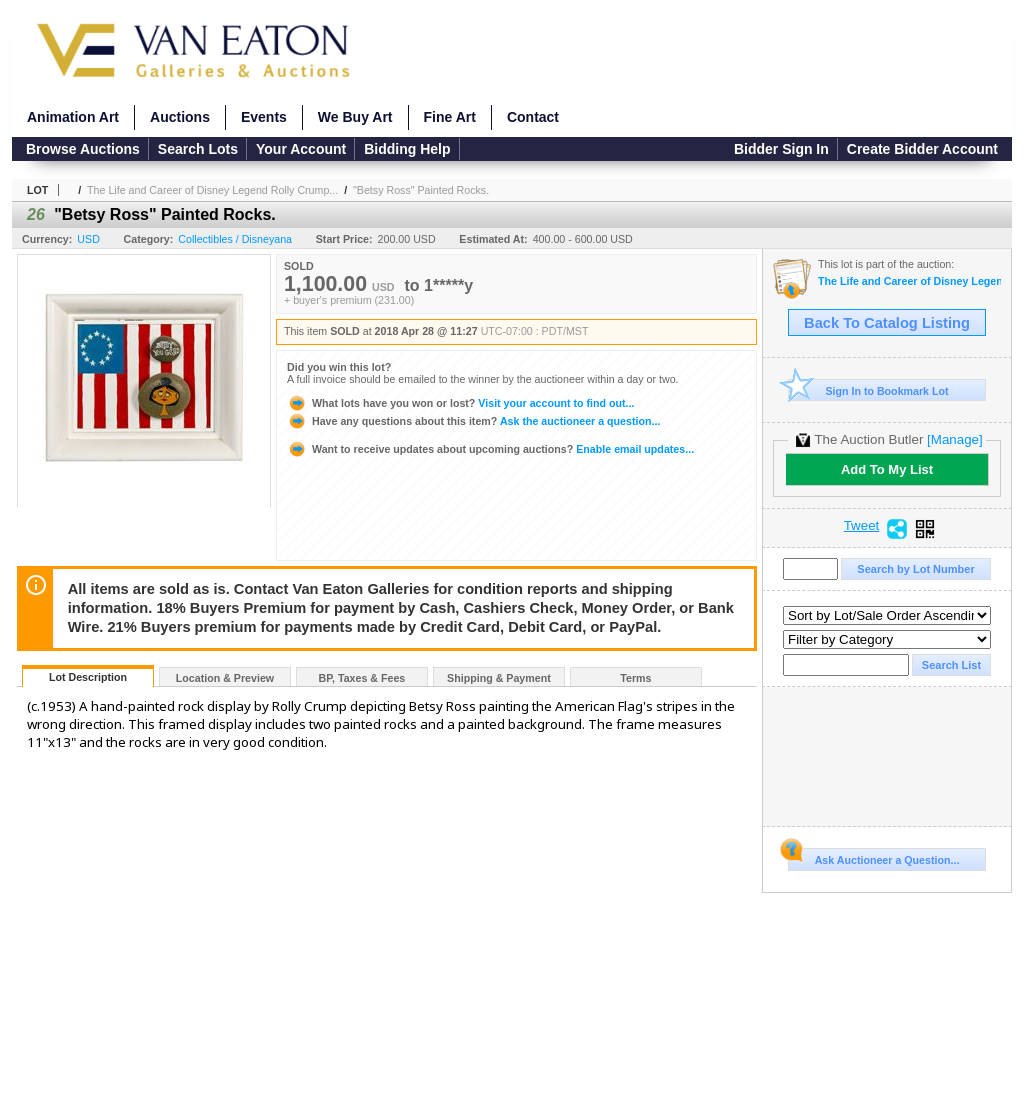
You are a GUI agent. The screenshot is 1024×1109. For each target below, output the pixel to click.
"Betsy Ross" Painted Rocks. (421, 190)
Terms (635, 678)
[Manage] (954, 439)
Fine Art (450, 117)
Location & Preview (225, 678)
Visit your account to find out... (460, 403)
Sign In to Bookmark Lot (868, 390)
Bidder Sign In (781, 149)
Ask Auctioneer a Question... (873, 857)
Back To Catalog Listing (887, 323)
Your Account (301, 149)
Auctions (180, 117)
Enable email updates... (490, 449)
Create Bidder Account (922, 149)
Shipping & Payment (499, 678)
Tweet (862, 526)
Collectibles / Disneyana (235, 239)
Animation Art (73, 117)
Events (264, 117)
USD (88, 239)
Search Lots (198, 149)
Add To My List (887, 469)
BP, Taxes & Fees (362, 678)
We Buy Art (355, 117)
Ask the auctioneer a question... (473, 421)
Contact (533, 117)
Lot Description (88, 677)
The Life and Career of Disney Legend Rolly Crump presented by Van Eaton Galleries (909, 281)
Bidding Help (407, 149)
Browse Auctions (83, 149)
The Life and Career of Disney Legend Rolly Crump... (212, 190)
